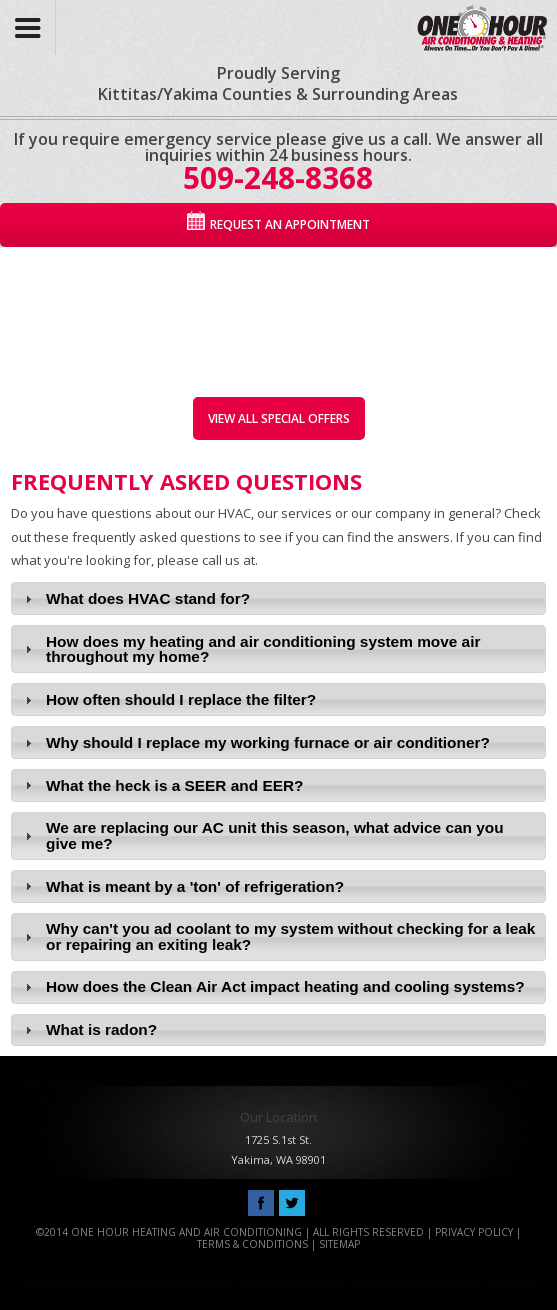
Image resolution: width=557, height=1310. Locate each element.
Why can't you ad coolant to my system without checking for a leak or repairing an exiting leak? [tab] (278, 936)
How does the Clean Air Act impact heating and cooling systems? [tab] (272, 986)
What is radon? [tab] (88, 1029)
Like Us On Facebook (261, 1204)
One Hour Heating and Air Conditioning (478, 22)
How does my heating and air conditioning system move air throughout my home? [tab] (250, 649)
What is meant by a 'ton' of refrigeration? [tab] (182, 886)
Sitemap (339, 1244)
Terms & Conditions (252, 1244)
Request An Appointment (290, 224)
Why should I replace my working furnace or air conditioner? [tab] (255, 742)
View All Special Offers (279, 418)
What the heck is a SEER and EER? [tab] (162, 785)
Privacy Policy (474, 1232)
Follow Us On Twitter (292, 1204)
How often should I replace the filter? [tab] (168, 699)
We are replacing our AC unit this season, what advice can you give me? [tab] (262, 835)
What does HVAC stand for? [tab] (135, 598)
